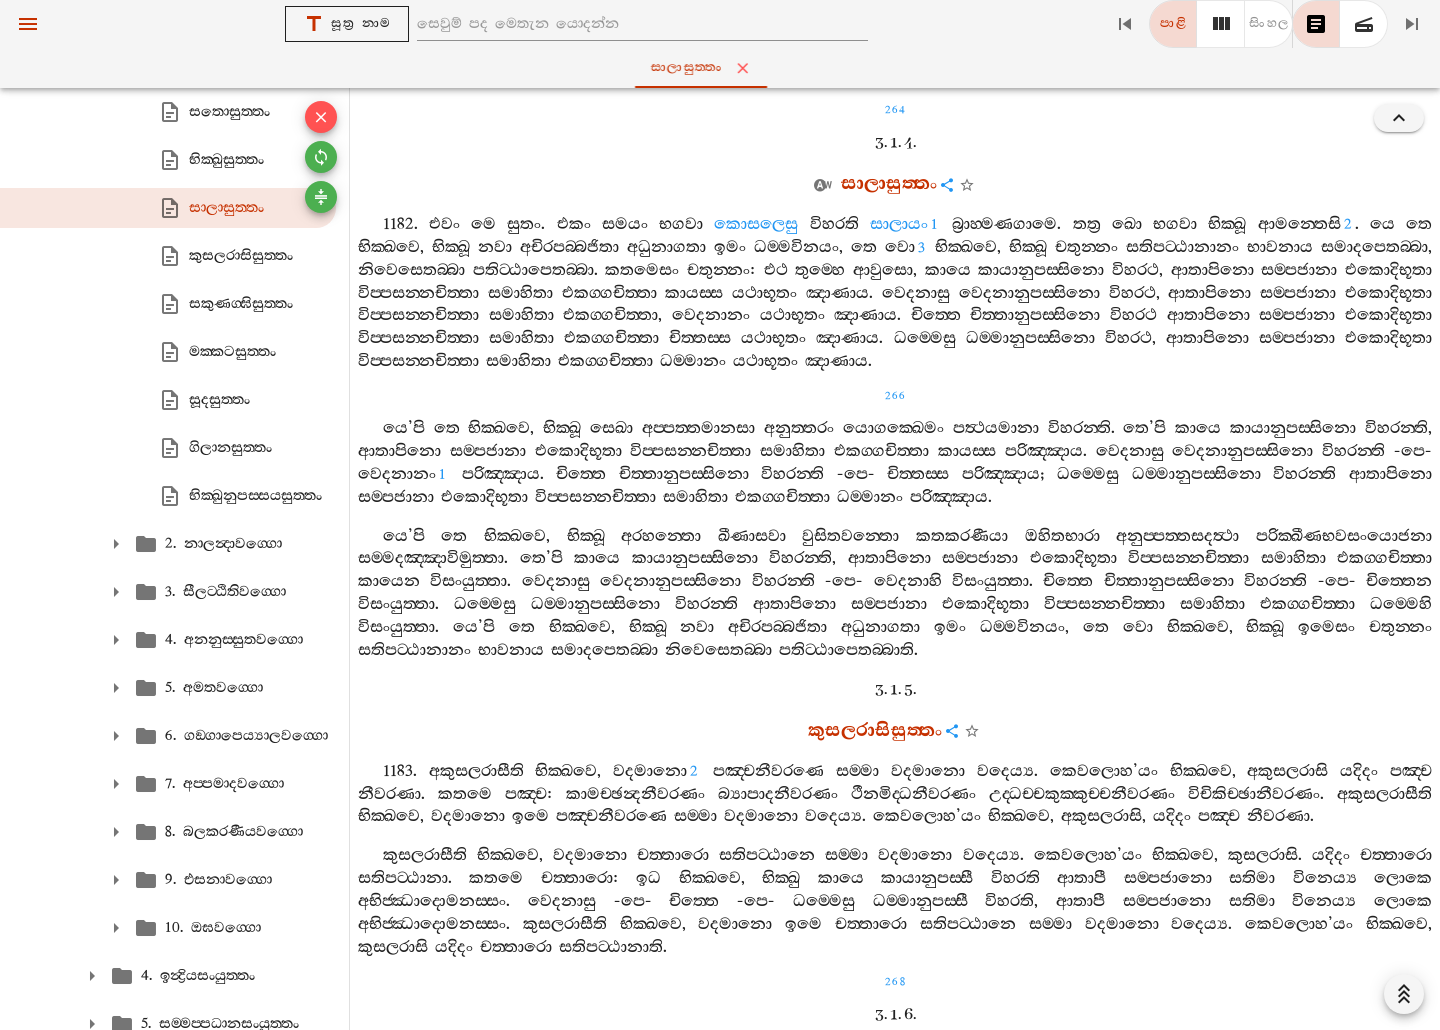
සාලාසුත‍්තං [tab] (724, 68)
